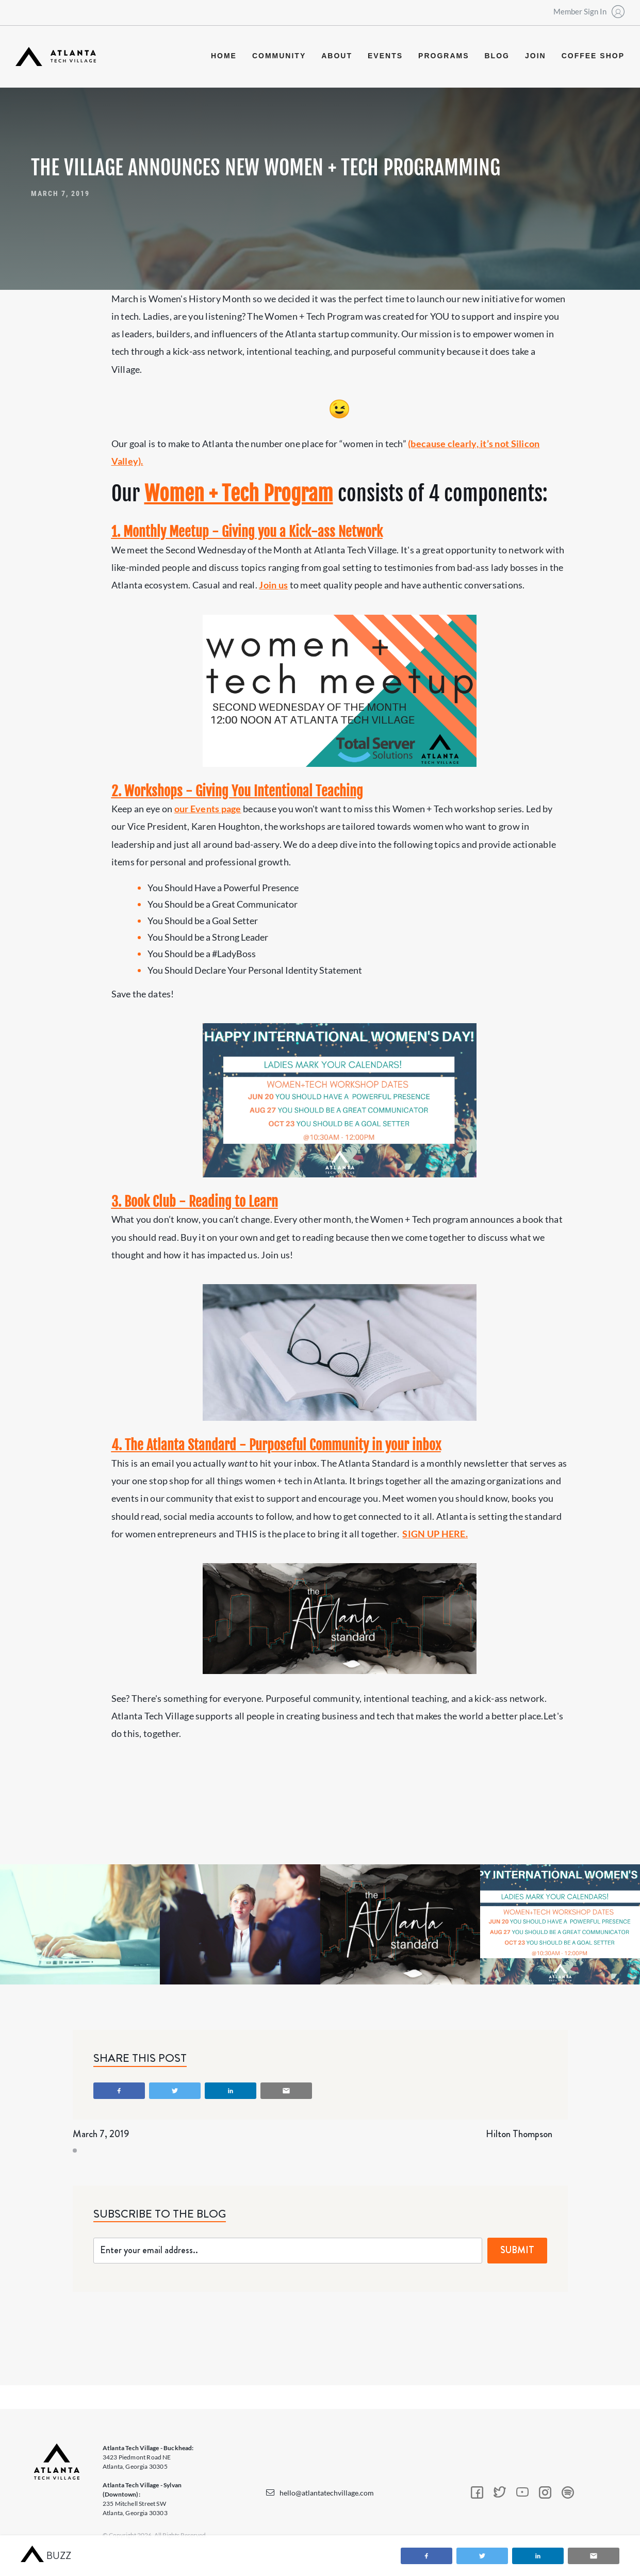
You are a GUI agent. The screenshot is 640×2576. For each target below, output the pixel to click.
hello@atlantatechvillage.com (327, 2492)
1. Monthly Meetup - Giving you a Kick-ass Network (247, 531)
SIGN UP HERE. (435, 1533)
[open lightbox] (80, 1924)
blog (497, 56)
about (336, 56)
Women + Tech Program (238, 493)
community (279, 56)
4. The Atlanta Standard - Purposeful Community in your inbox (276, 1445)
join (535, 56)
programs (443, 56)
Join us (273, 584)
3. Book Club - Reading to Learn (194, 1201)
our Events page (207, 808)
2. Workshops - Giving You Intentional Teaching (237, 791)
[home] (55, 56)
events (385, 56)
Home (224, 56)
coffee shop (593, 56)
